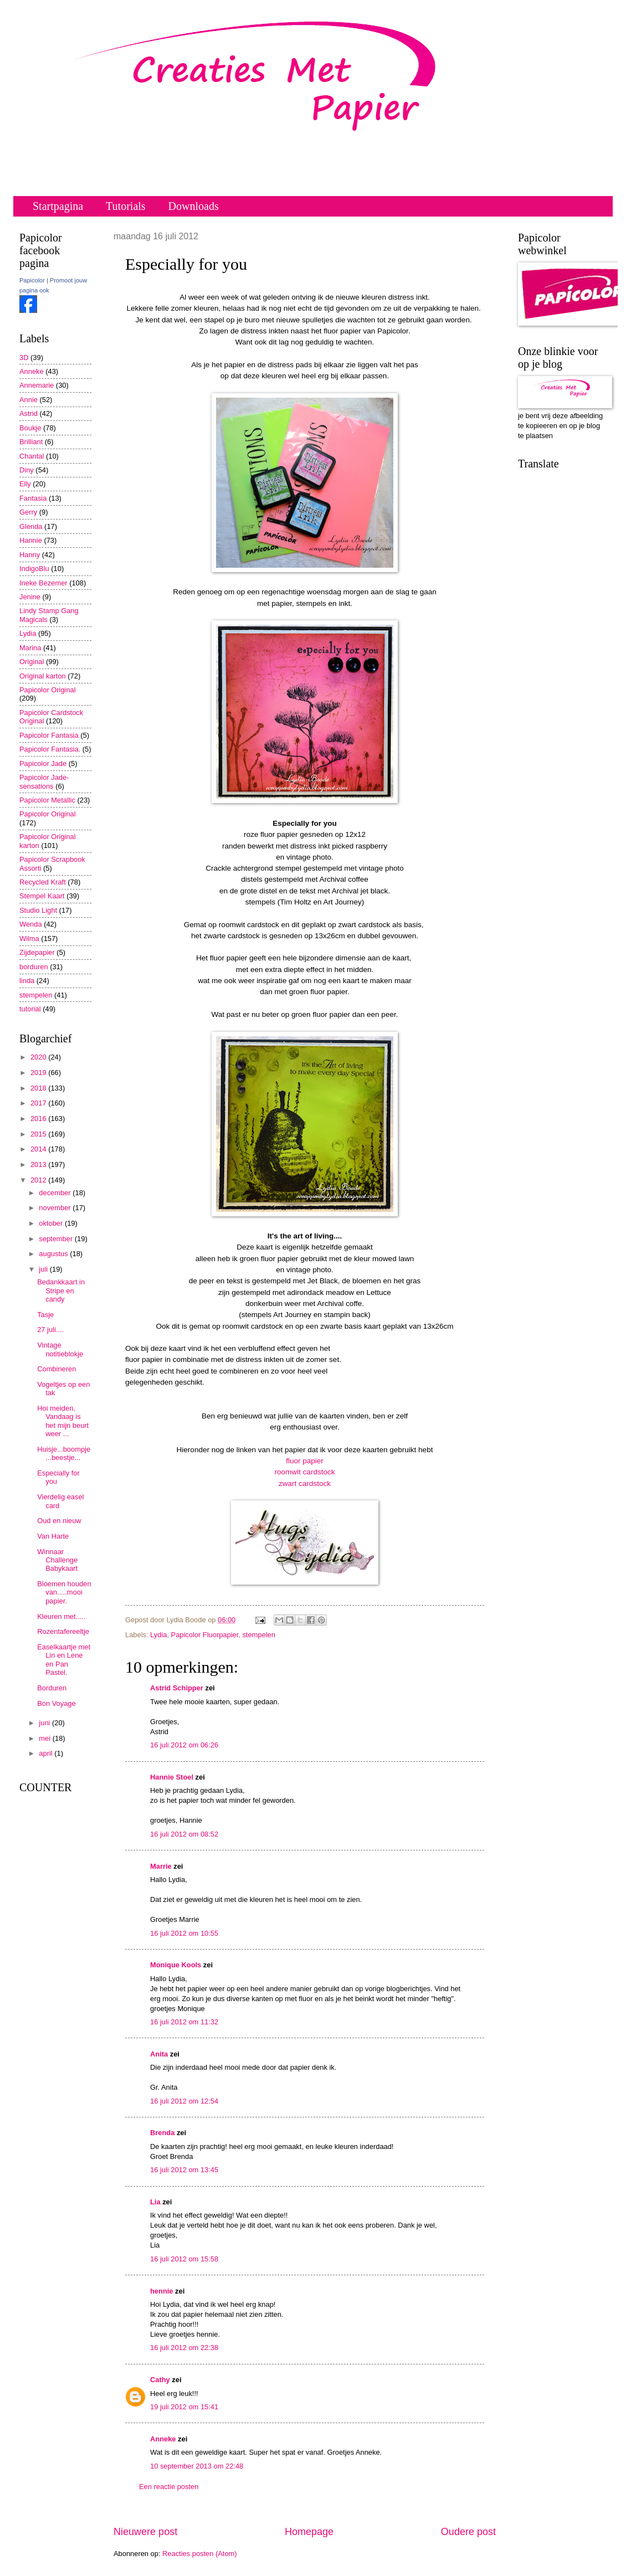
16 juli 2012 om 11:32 (184, 2022)
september (56, 1239)
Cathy (160, 2380)
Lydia (158, 1635)
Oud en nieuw (59, 1520)
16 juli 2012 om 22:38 (184, 2347)
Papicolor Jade (42, 763)
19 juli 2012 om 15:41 (184, 2407)
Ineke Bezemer (43, 583)
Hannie (30, 540)
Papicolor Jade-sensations (44, 781)
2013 (39, 1164)
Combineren (56, 1369)
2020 (39, 1057)
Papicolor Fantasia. (49, 749)
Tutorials (126, 206)
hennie (161, 2291)
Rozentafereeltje (63, 1631)
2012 (39, 1180)
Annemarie (36, 385)
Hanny (29, 555)
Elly (25, 484)
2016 (39, 1118)
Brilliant (31, 442)
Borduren (51, 1688)
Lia (155, 2202)
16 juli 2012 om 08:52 (184, 1834)
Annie (28, 399)
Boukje (30, 428)
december (56, 1193)
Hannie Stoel (171, 1777)
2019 (39, 1072)
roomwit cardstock (305, 1472)
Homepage (309, 2531)
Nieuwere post (145, 2531)
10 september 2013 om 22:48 (196, 2466)
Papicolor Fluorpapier (205, 1635)
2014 (39, 1149)
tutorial (30, 1009)
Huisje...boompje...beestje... (63, 1453)
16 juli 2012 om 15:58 (184, 2259)
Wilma (29, 938)
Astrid (28, 413)
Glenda (31, 526)
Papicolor (32, 280)
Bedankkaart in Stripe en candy (61, 1290)
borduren (33, 967)
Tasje (45, 1314)
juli (44, 1269)
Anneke (163, 2439)
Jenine (29, 597)
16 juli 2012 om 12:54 (184, 2101)
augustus (54, 1254)
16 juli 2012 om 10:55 (184, 1933)
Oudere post (468, 2531)
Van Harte (53, 1536)
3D (23, 357)
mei (45, 1738)
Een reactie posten (168, 2486)
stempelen (258, 1635)
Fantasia (33, 498)
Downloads (193, 206)
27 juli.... (50, 1329)
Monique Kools (175, 1965)
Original (31, 661)
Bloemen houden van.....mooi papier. (64, 1592)
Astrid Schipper (176, 1688)
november (56, 1208)
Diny (26, 470)
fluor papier (305, 1461)
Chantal (31, 456)
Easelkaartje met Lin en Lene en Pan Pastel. (63, 1660)
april (46, 1753)
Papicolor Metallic (47, 800)
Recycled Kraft (42, 882)
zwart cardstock (305, 1483)
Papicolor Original (47, 690)
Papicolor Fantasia (49, 735)
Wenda (30, 924)
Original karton (42, 676)
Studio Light (38, 910)
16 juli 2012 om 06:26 (184, 1745)
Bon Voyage (56, 1703)
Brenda (162, 2132)
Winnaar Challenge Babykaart (57, 1560)
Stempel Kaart (42, 896)
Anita (159, 2054)
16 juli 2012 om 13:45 (184, 2170)
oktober (52, 1223)
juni (45, 1723)
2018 (39, 1088)
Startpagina (58, 206)
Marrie (161, 1866)
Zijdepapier (37, 952)
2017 (39, 1103)
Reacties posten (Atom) (199, 2553)
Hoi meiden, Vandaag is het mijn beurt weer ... (63, 1421)
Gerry (28, 512)
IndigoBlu (34, 568)
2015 (39, 1134)
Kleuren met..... (61, 1616)
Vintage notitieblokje (60, 1349)
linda (26, 980)
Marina (30, 648)
